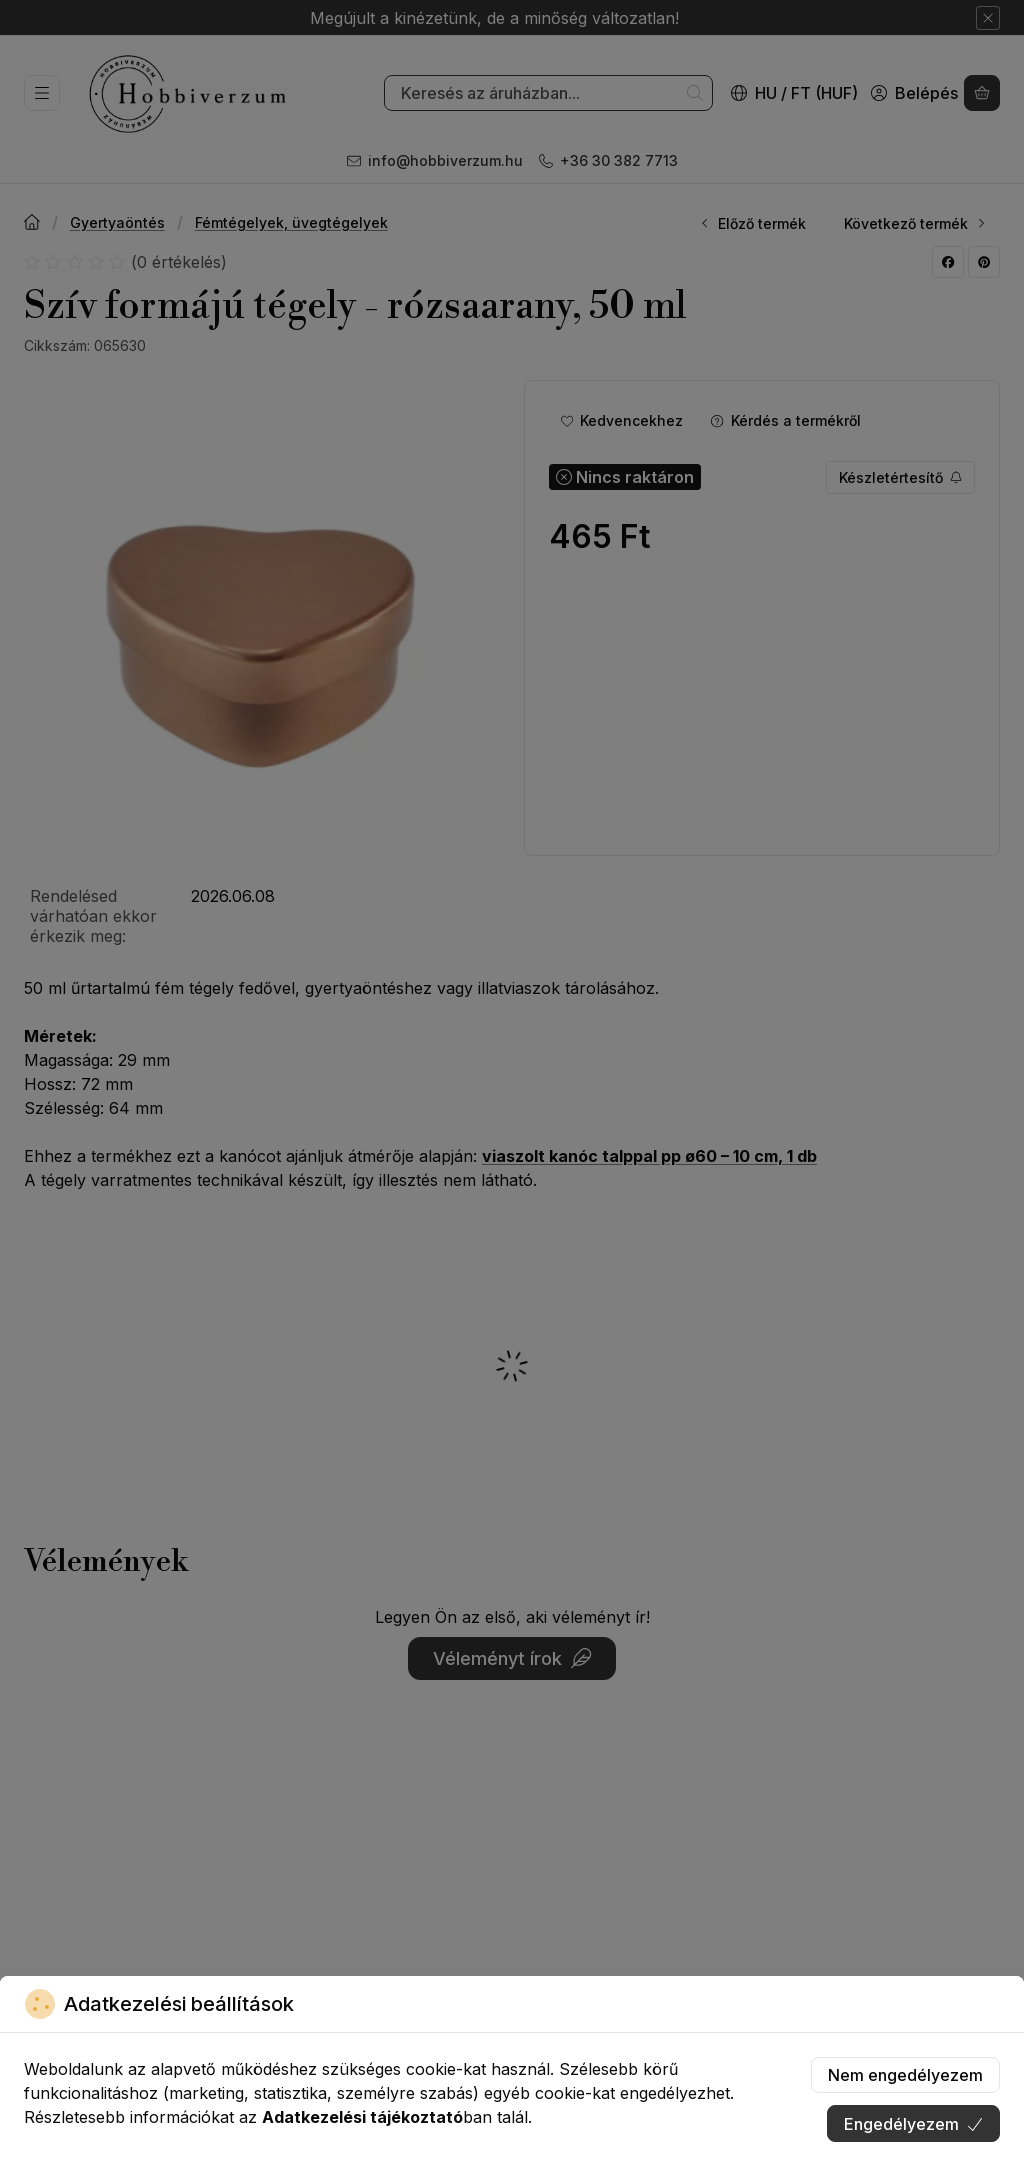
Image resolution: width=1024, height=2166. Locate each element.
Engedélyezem (913, 2124)
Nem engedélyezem (905, 2075)
